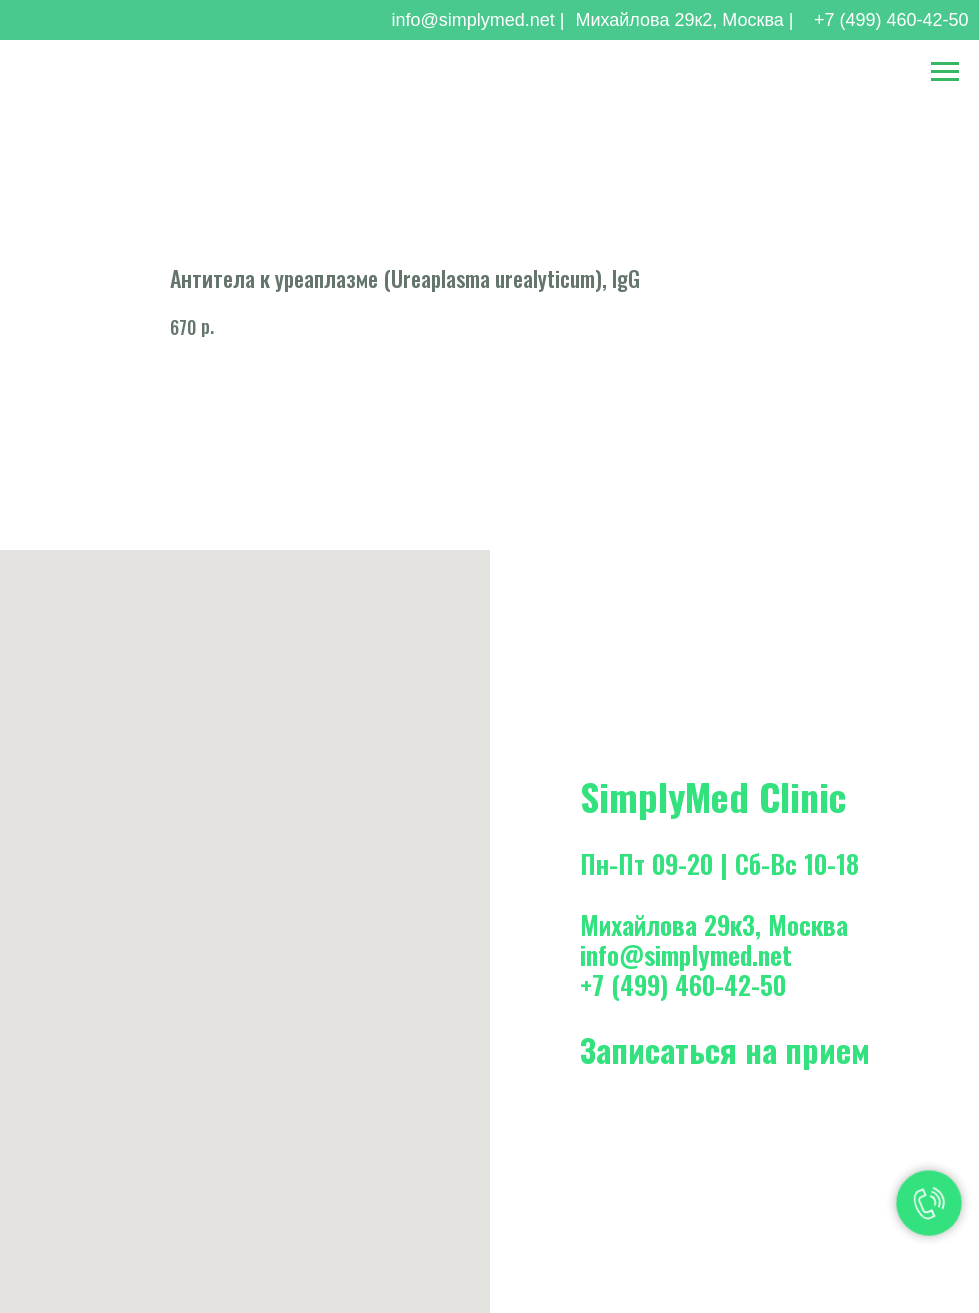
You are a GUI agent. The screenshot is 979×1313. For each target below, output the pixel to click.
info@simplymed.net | (477, 20)
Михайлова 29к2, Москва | (684, 20)
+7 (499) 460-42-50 (891, 20)
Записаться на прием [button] (725, 1049)
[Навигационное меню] (945, 72)
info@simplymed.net (686, 954)
